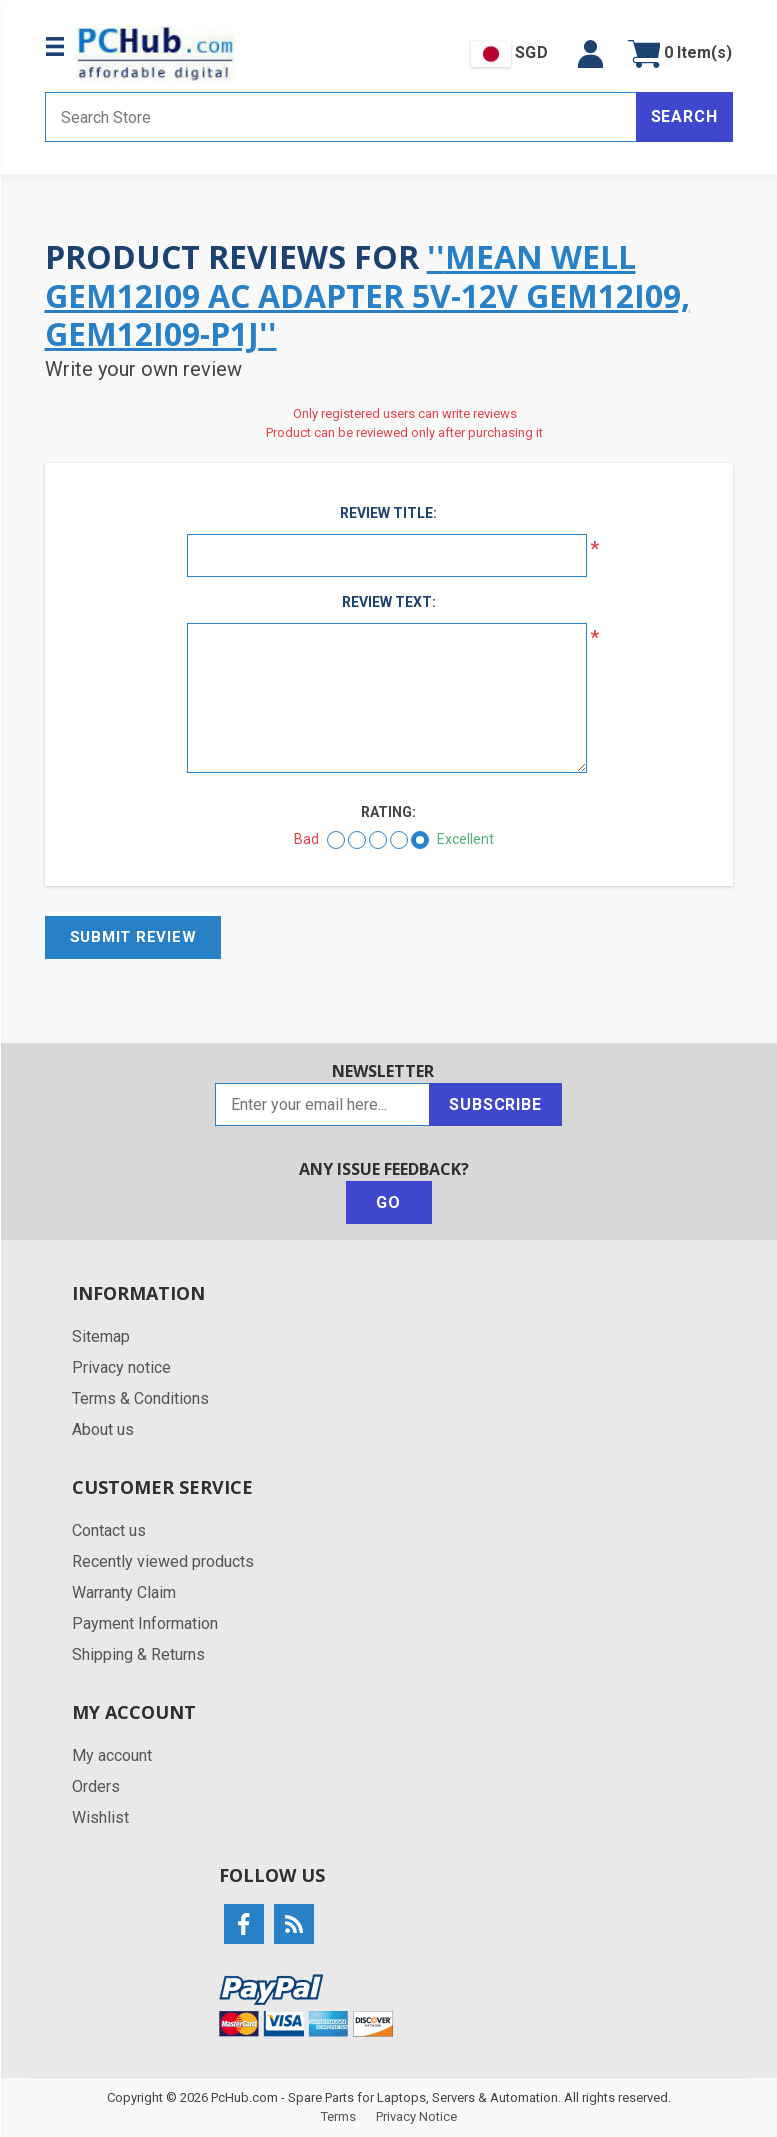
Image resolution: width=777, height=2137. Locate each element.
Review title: (388, 513)
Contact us (109, 1530)
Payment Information (145, 1623)
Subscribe (495, 1104)
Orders (96, 1786)
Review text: (389, 602)
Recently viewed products (163, 1561)
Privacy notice (121, 1367)
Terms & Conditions (140, 1398)
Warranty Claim (124, 1592)
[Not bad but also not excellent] (378, 840)
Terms (338, 2116)
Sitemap (101, 1336)
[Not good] (357, 840)
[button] (590, 54)
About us (103, 1429)
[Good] (399, 840)
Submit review (133, 937)
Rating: (388, 812)
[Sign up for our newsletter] (322, 1104)
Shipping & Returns (138, 1654)
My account (112, 1755)
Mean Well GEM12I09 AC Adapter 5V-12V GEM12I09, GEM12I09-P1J (367, 295)
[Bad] (336, 840)
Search (684, 116)
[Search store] (341, 117)
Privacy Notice (416, 2116)
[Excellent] (420, 840)
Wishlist (100, 1817)
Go (388, 1202)
